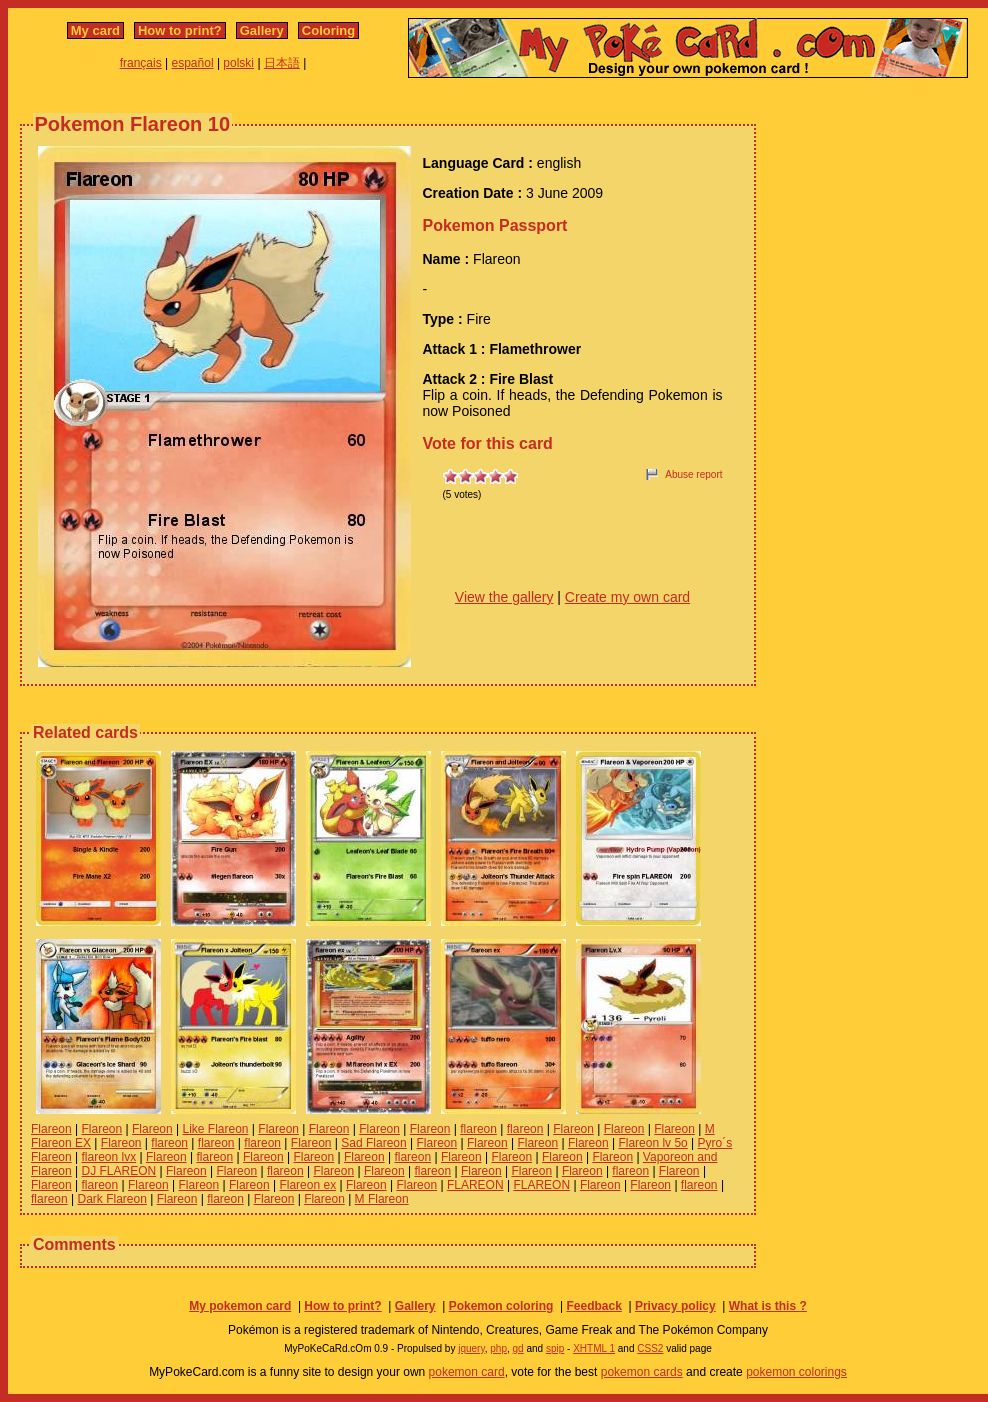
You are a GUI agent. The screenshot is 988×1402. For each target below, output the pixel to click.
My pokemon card (240, 1306)
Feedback (593, 1306)
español (193, 63)
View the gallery (504, 597)
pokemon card (467, 1372)
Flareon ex (307, 1185)
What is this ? (768, 1306)
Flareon (51, 1129)
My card (95, 30)
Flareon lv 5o (652, 1143)
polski (238, 63)
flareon (478, 1129)
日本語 (282, 63)
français (141, 63)
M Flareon (382, 1199)
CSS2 (650, 1348)
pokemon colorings (796, 1372)
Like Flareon (215, 1129)
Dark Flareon (112, 1199)
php (498, 1348)
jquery (471, 1348)
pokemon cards (642, 1372)
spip (555, 1348)
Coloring (328, 30)
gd (518, 1348)
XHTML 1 (594, 1348)
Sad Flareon (373, 1143)
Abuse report (693, 474)
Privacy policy (675, 1306)
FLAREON (475, 1185)
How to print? (180, 30)
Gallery (262, 30)
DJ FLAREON (118, 1171)
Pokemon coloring (501, 1306)
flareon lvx (108, 1157)
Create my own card (627, 597)
